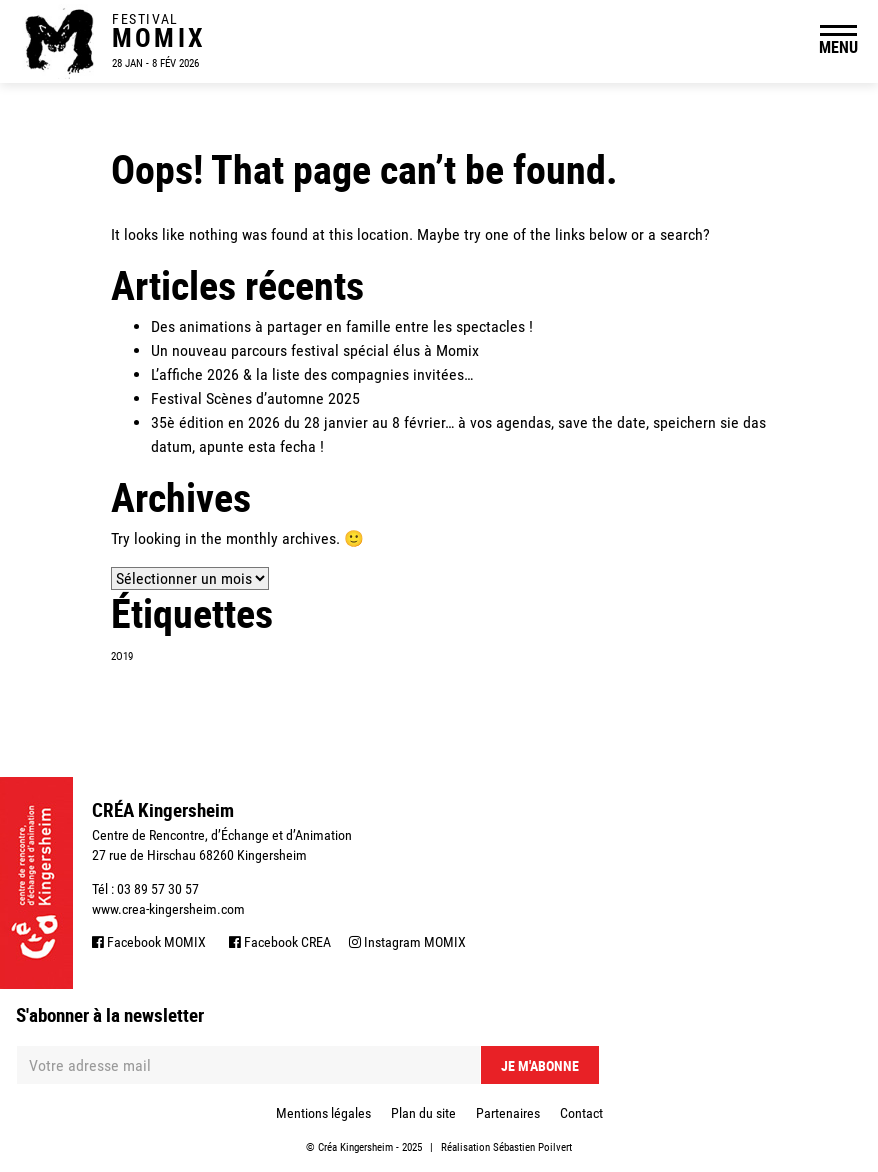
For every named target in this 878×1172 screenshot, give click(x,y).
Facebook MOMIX (149, 942)
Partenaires (508, 1113)
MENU (838, 47)
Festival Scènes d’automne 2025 (255, 398)
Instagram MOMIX (407, 942)
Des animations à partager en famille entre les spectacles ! (342, 326)
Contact (581, 1113)
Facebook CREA (280, 942)
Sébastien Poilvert (532, 1147)
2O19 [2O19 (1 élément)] (122, 656)
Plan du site (423, 1113)
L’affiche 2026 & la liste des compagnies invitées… (312, 374)
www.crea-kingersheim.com (168, 909)
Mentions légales (323, 1113)
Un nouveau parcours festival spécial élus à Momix (315, 350)
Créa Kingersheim (355, 1147)
